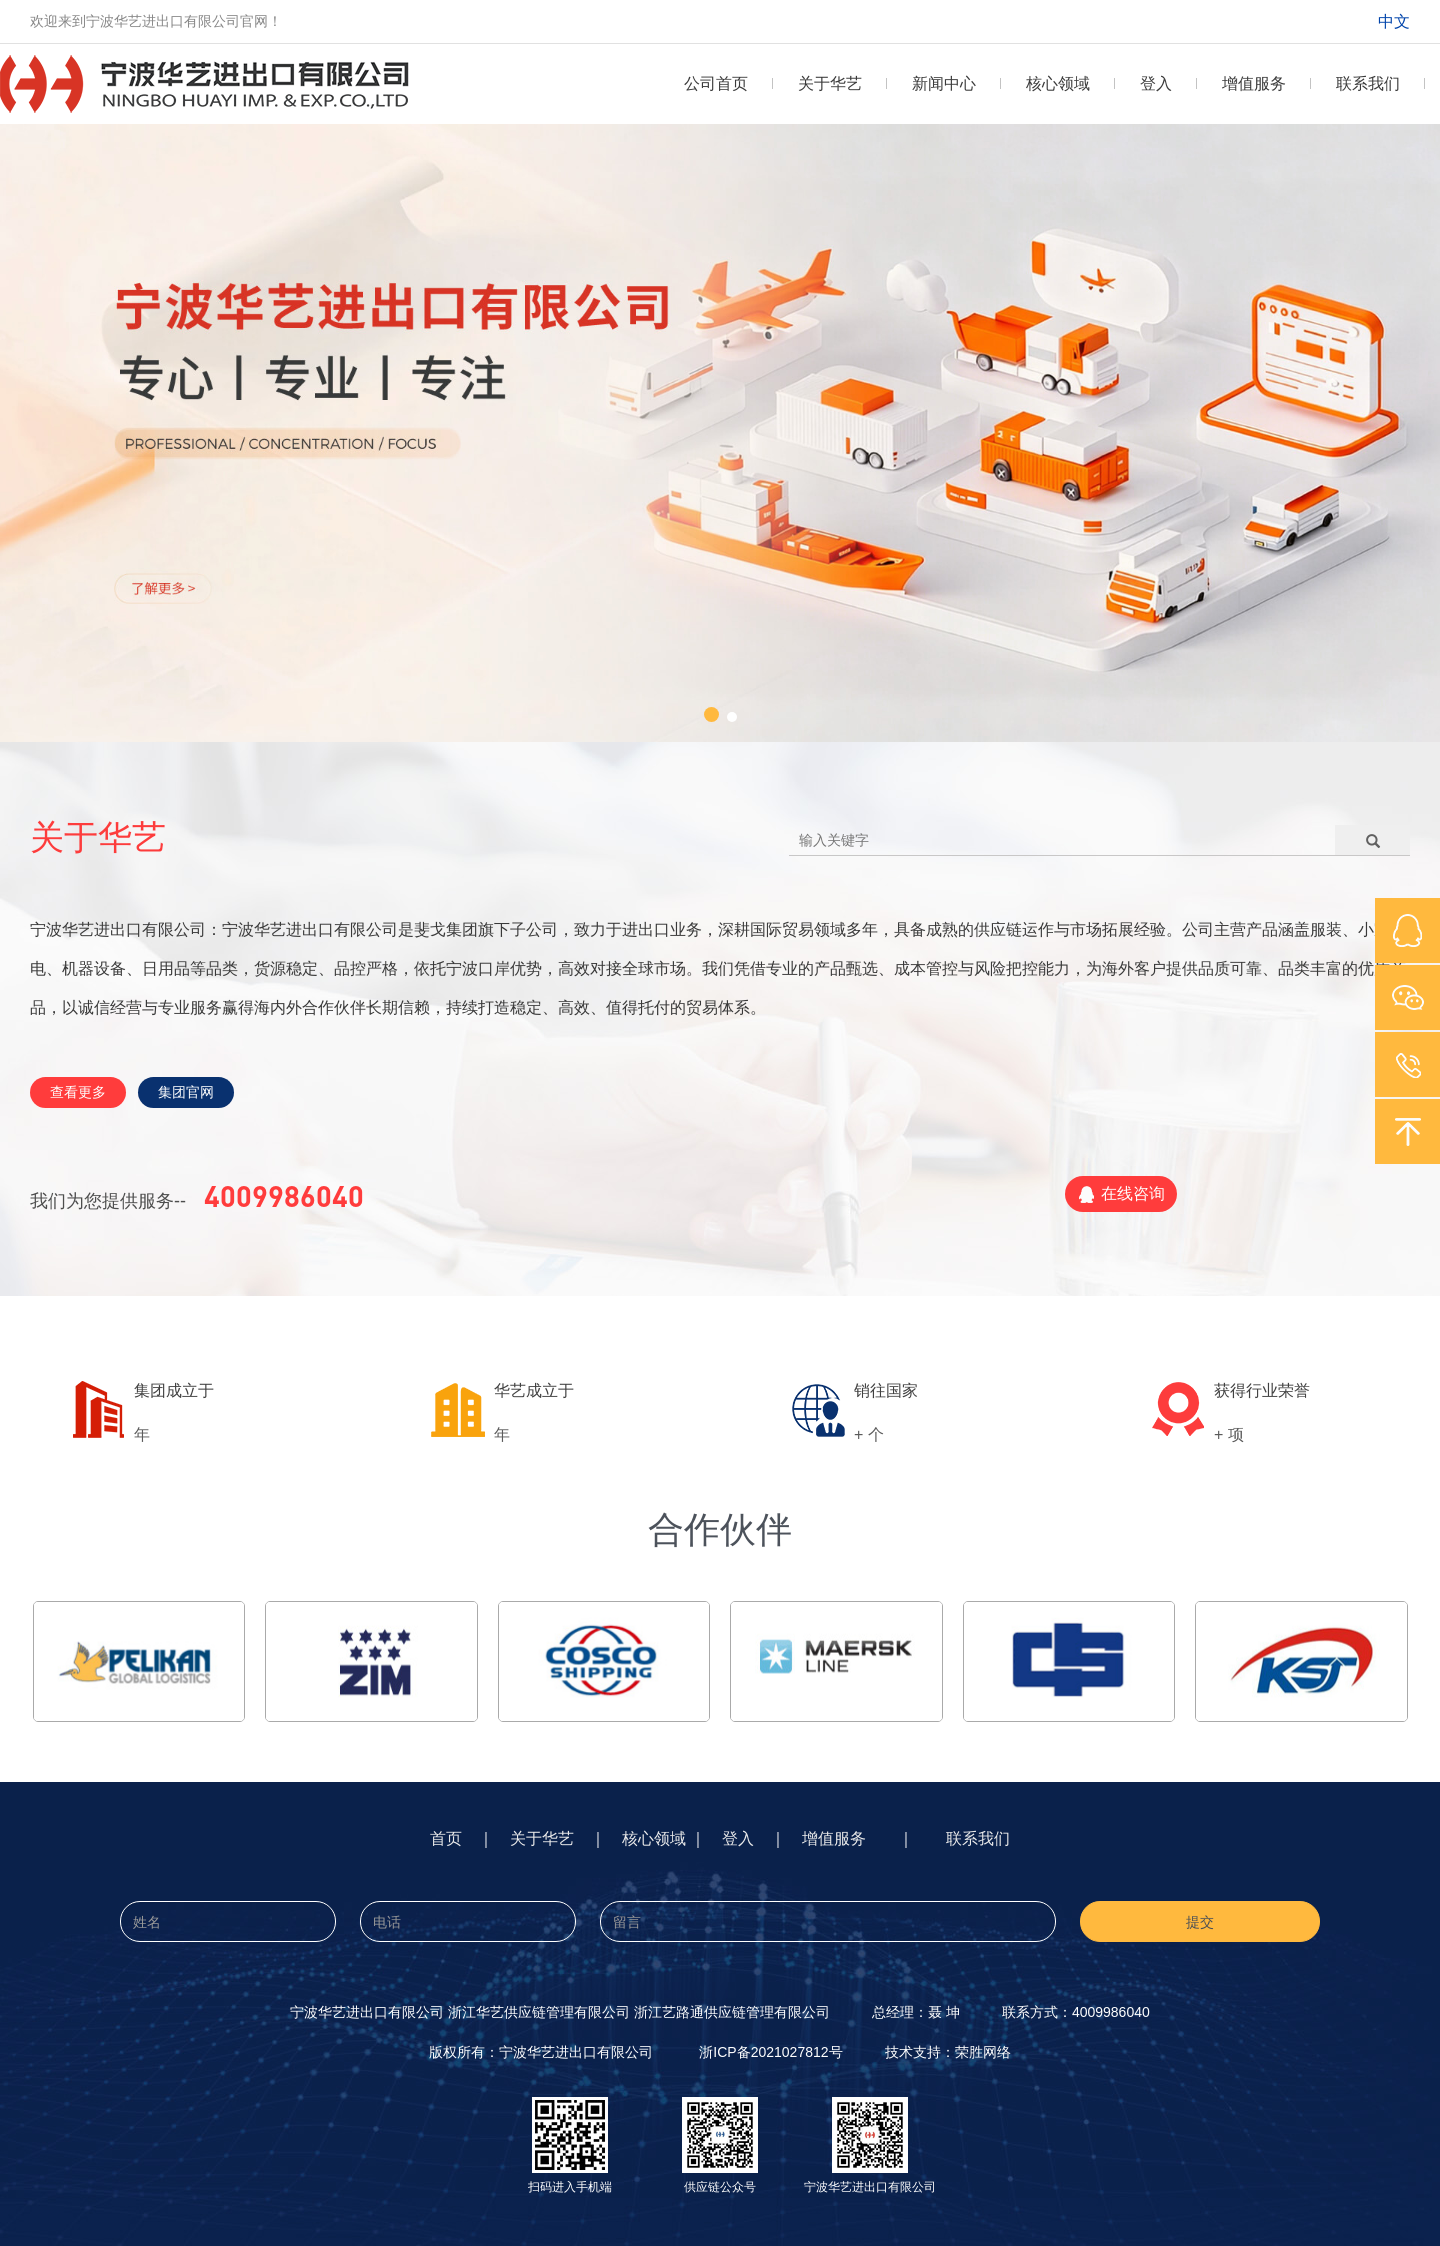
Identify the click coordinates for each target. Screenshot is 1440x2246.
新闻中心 (944, 83)
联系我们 (1368, 83)
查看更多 (78, 1092)
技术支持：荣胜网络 (948, 2052)
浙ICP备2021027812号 (770, 2052)
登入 (1156, 83)
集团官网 (186, 1092)
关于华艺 (830, 83)
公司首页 (716, 83)
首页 (446, 1838)
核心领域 (1058, 83)
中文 (1394, 21)
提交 (1200, 1922)
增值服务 (1254, 83)
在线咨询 (1121, 1195)
